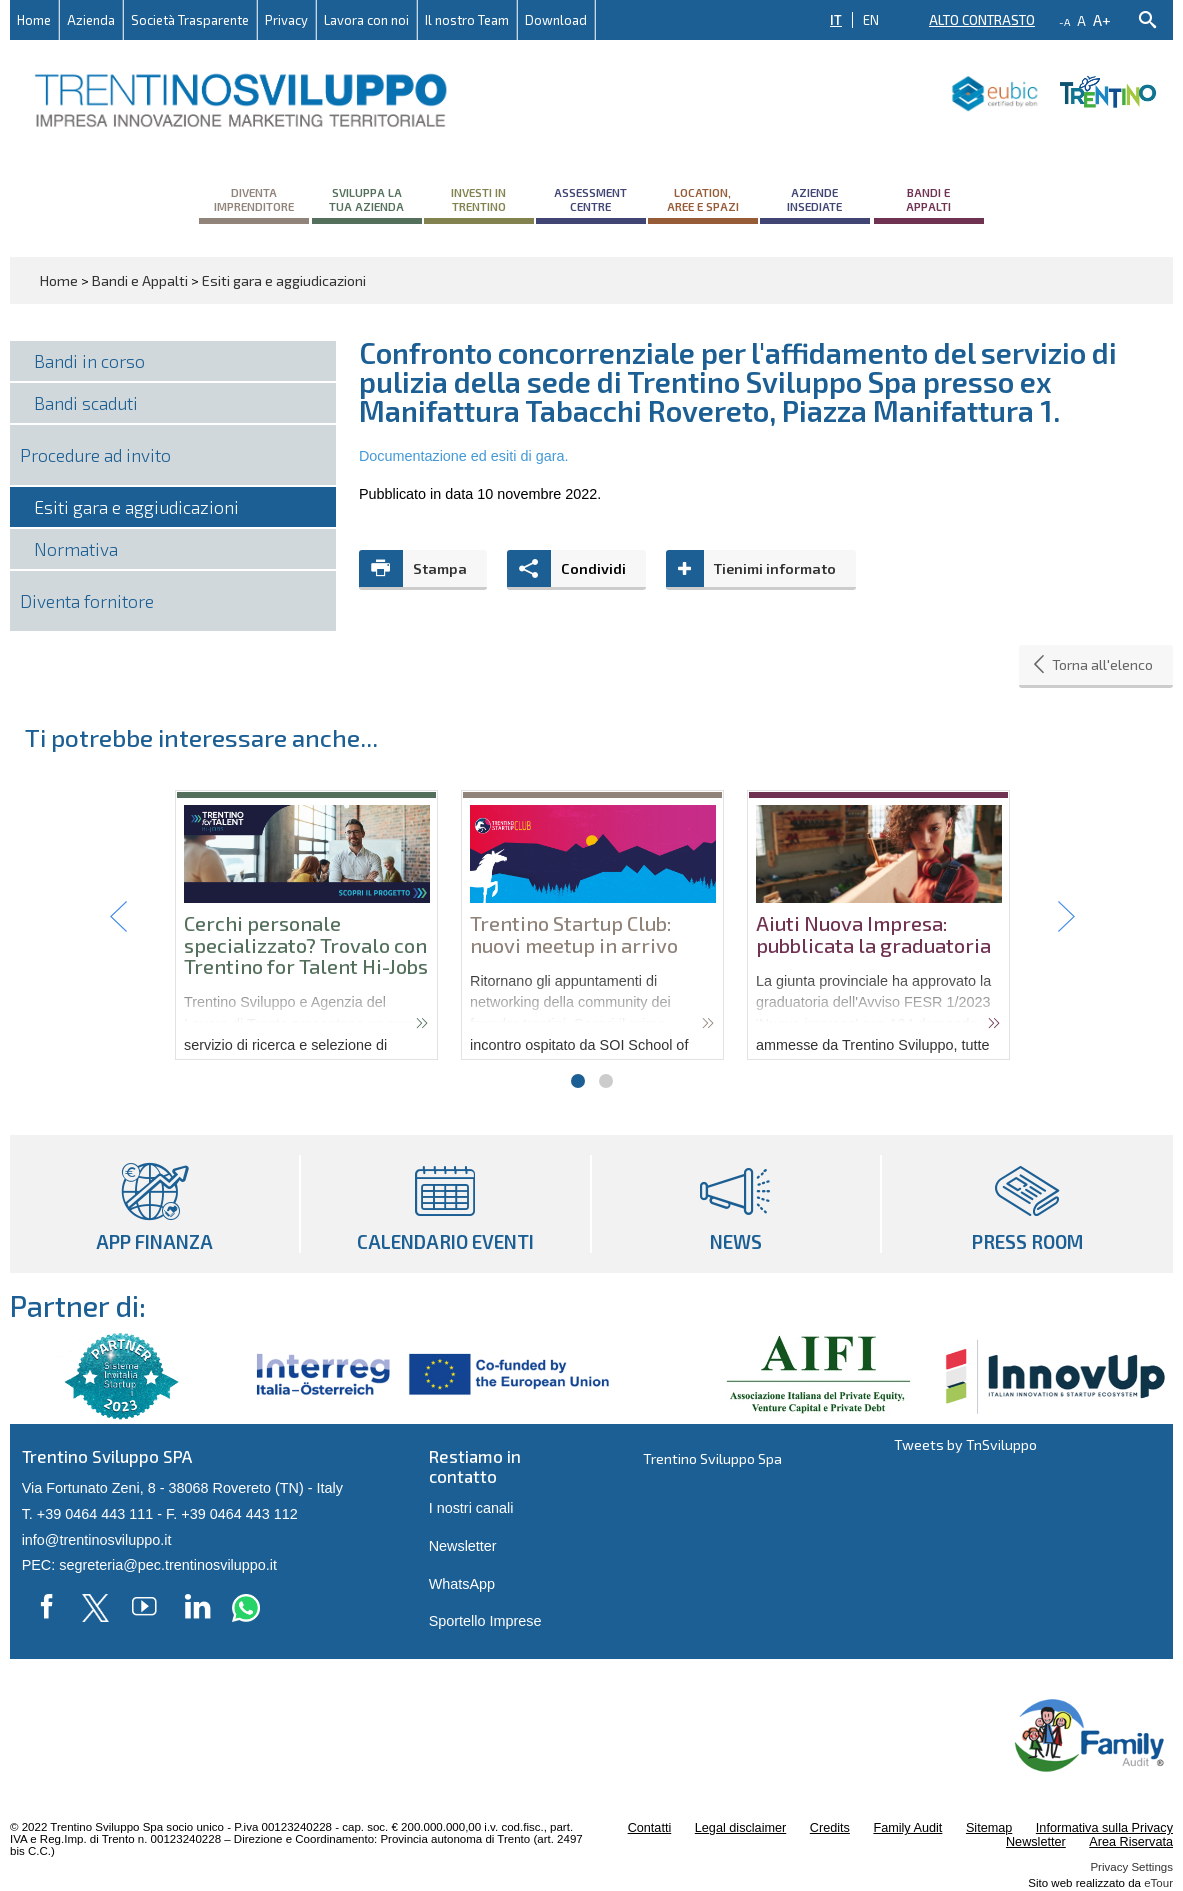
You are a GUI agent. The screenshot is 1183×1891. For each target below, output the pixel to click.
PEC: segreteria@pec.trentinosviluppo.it (149, 1565)
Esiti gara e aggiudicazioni (136, 507)
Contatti (650, 1828)
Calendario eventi (445, 1204)
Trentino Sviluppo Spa (712, 1458)
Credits (830, 1828)
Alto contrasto (982, 20)
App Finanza (154, 1204)
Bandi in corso (89, 361)
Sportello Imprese (485, 1621)
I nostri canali (471, 1508)
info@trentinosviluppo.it (97, 1540)
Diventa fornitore (87, 601)
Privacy (286, 20)
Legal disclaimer (740, 1828)
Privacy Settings (1131, 1867)
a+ (1102, 19)
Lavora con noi (366, 20)
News (736, 1204)
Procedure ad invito (95, 455)
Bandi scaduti (86, 403)
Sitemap (989, 1828)
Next (1065, 917)
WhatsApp (462, 1584)
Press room (1027, 1204)
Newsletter (463, 1546)
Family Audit (907, 1828)
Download (556, 20)
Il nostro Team (467, 20)
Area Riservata (1131, 1842)
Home (34, 20)
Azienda (91, 20)
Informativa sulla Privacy (1104, 1828)
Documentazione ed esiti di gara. (464, 456)
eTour (1158, 1883)
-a (1064, 22)
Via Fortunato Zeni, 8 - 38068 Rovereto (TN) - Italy (182, 1488)
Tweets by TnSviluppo (965, 1444)
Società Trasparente (190, 20)
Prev (119, 917)
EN (871, 20)
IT (836, 20)
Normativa (76, 549)
